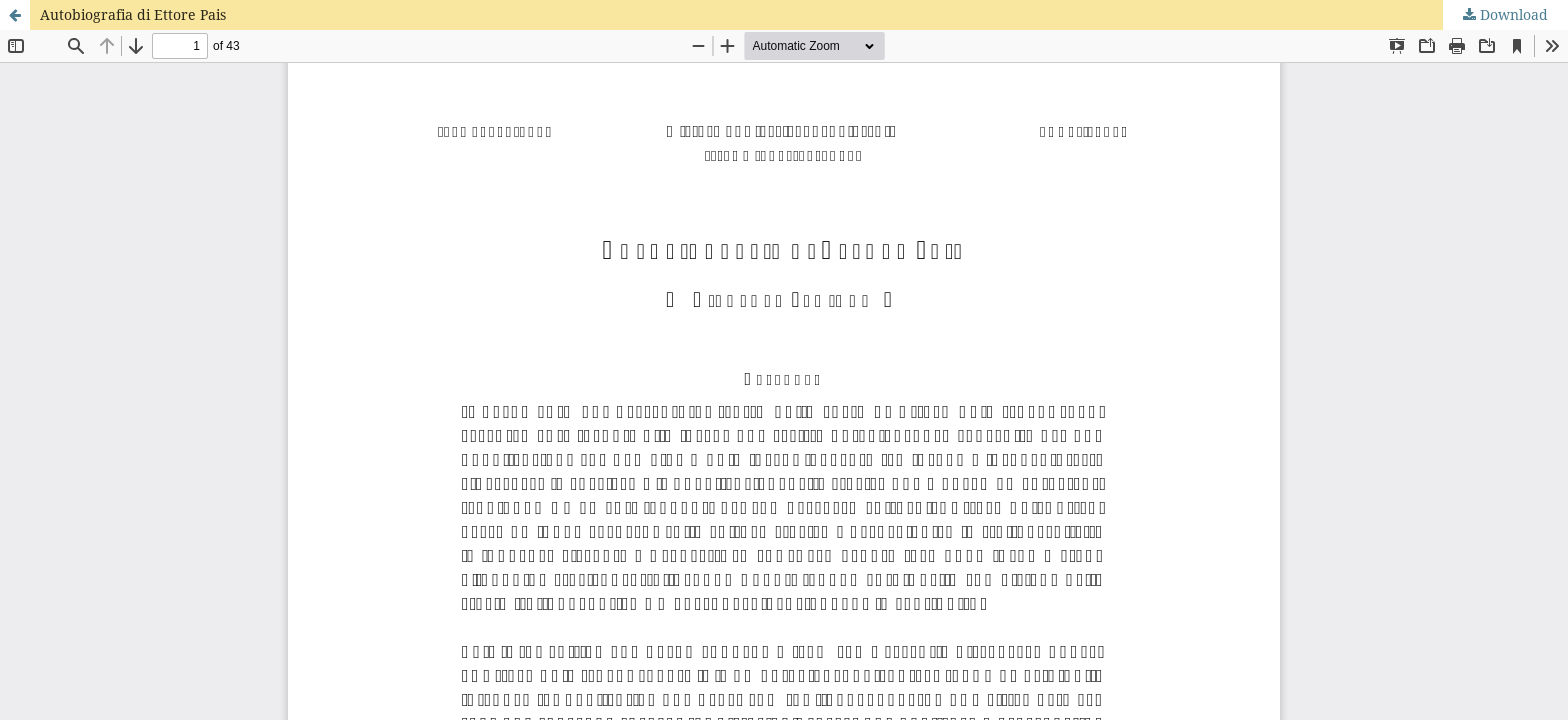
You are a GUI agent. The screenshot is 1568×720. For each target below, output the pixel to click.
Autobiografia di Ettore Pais (133, 14)
